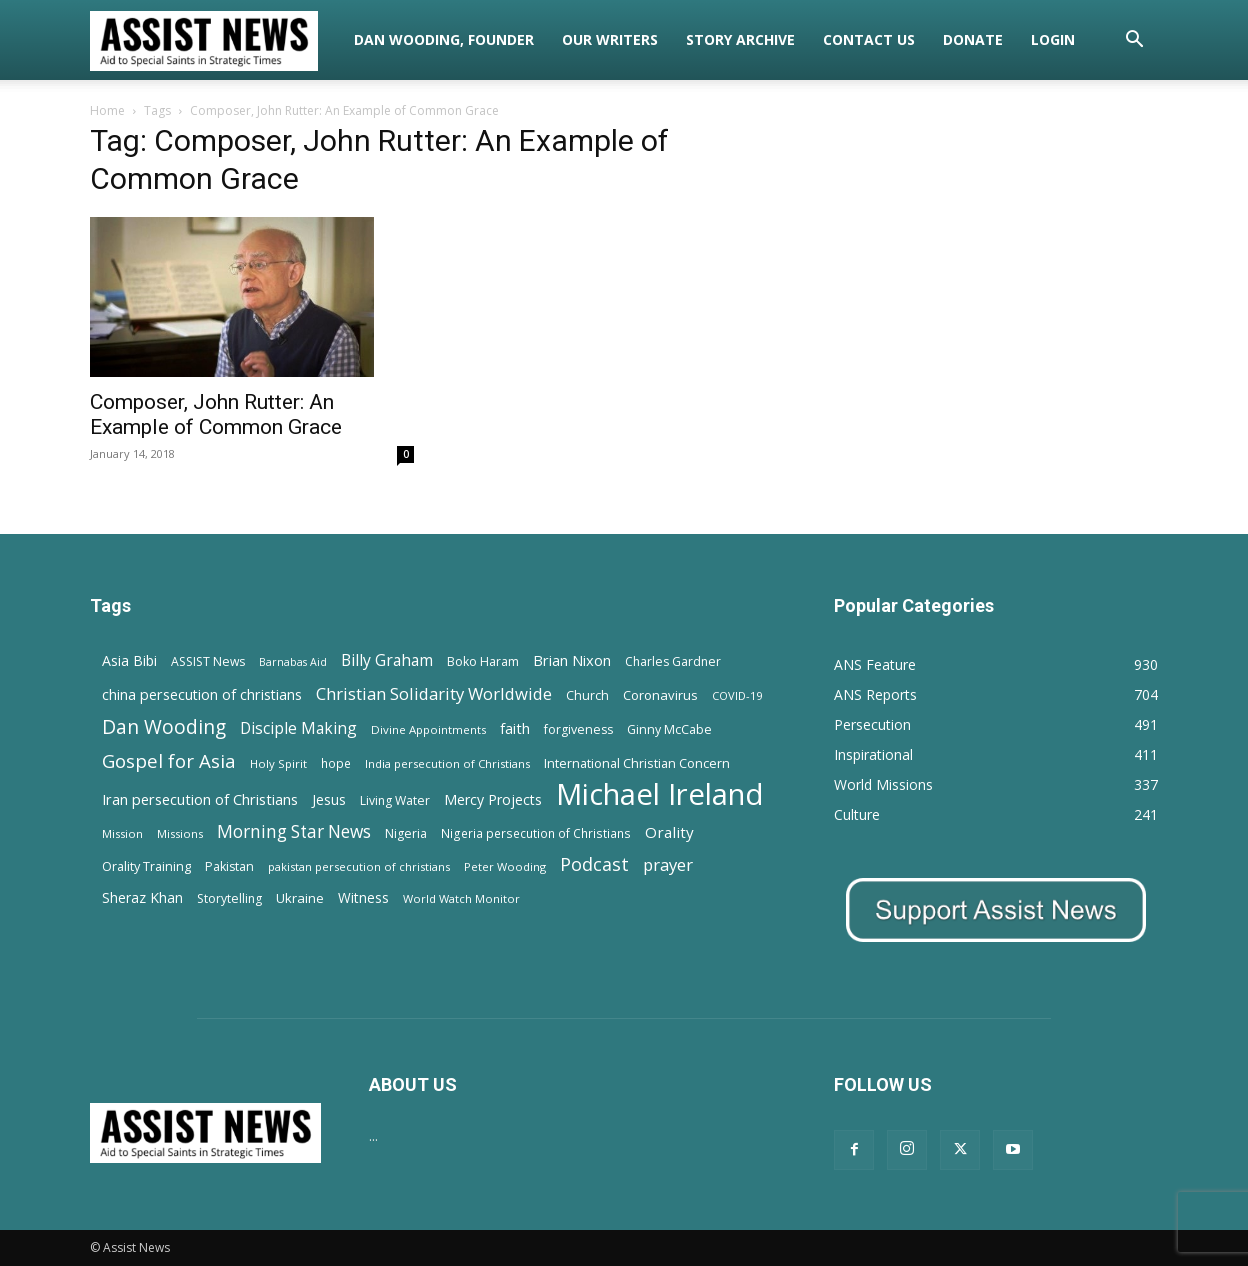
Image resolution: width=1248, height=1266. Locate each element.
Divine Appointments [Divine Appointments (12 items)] (428, 729)
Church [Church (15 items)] (587, 695)
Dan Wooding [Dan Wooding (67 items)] (164, 726)
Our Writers (610, 39)
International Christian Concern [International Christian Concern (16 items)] (637, 763)
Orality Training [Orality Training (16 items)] (146, 866)
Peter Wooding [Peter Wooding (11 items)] (505, 866)
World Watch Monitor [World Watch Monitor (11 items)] (461, 898)
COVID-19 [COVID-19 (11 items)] (737, 695)
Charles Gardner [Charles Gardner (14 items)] (673, 661)
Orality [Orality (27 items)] (669, 832)
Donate (973, 39)
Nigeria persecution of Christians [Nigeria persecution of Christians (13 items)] (536, 833)
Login (1053, 39)
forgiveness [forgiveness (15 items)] (578, 729)
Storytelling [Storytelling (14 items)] (229, 898)
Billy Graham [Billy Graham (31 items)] (387, 660)
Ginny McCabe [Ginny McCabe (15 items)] (669, 729)
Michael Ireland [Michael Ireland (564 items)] (660, 794)
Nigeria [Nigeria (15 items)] (406, 833)
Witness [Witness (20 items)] (363, 897)
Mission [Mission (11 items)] (122, 833)
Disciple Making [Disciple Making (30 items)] (298, 728)
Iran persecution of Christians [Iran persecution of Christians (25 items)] (200, 799)
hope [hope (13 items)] (336, 763)
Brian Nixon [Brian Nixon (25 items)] (572, 660)
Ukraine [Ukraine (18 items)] (300, 898)
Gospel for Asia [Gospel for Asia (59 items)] (169, 760)
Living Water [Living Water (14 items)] (395, 800)
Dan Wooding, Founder (444, 39)
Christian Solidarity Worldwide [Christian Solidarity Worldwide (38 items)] (434, 693)
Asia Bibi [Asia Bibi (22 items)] (129, 660)
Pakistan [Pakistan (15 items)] (229, 866)
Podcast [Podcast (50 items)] (594, 864)
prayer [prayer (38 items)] (668, 864)
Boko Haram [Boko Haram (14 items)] (483, 661)
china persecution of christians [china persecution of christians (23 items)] (202, 694)
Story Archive (740, 39)
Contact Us (869, 39)
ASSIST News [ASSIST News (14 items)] (208, 661)
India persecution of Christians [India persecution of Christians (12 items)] (447, 763)
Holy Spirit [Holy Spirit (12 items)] (278, 763)
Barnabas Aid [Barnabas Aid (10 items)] (293, 662)
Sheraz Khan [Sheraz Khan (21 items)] (142, 897)
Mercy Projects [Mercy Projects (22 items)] (493, 799)
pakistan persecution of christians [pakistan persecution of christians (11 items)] (359, 866)
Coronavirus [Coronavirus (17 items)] (660, 695)
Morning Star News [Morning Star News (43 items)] (294, 831)
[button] (1134, 41)
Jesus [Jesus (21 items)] (329, 799)
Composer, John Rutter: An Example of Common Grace (216, 414)
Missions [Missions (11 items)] (180, 833)
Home (107, 110)
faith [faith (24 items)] (515, 728)
